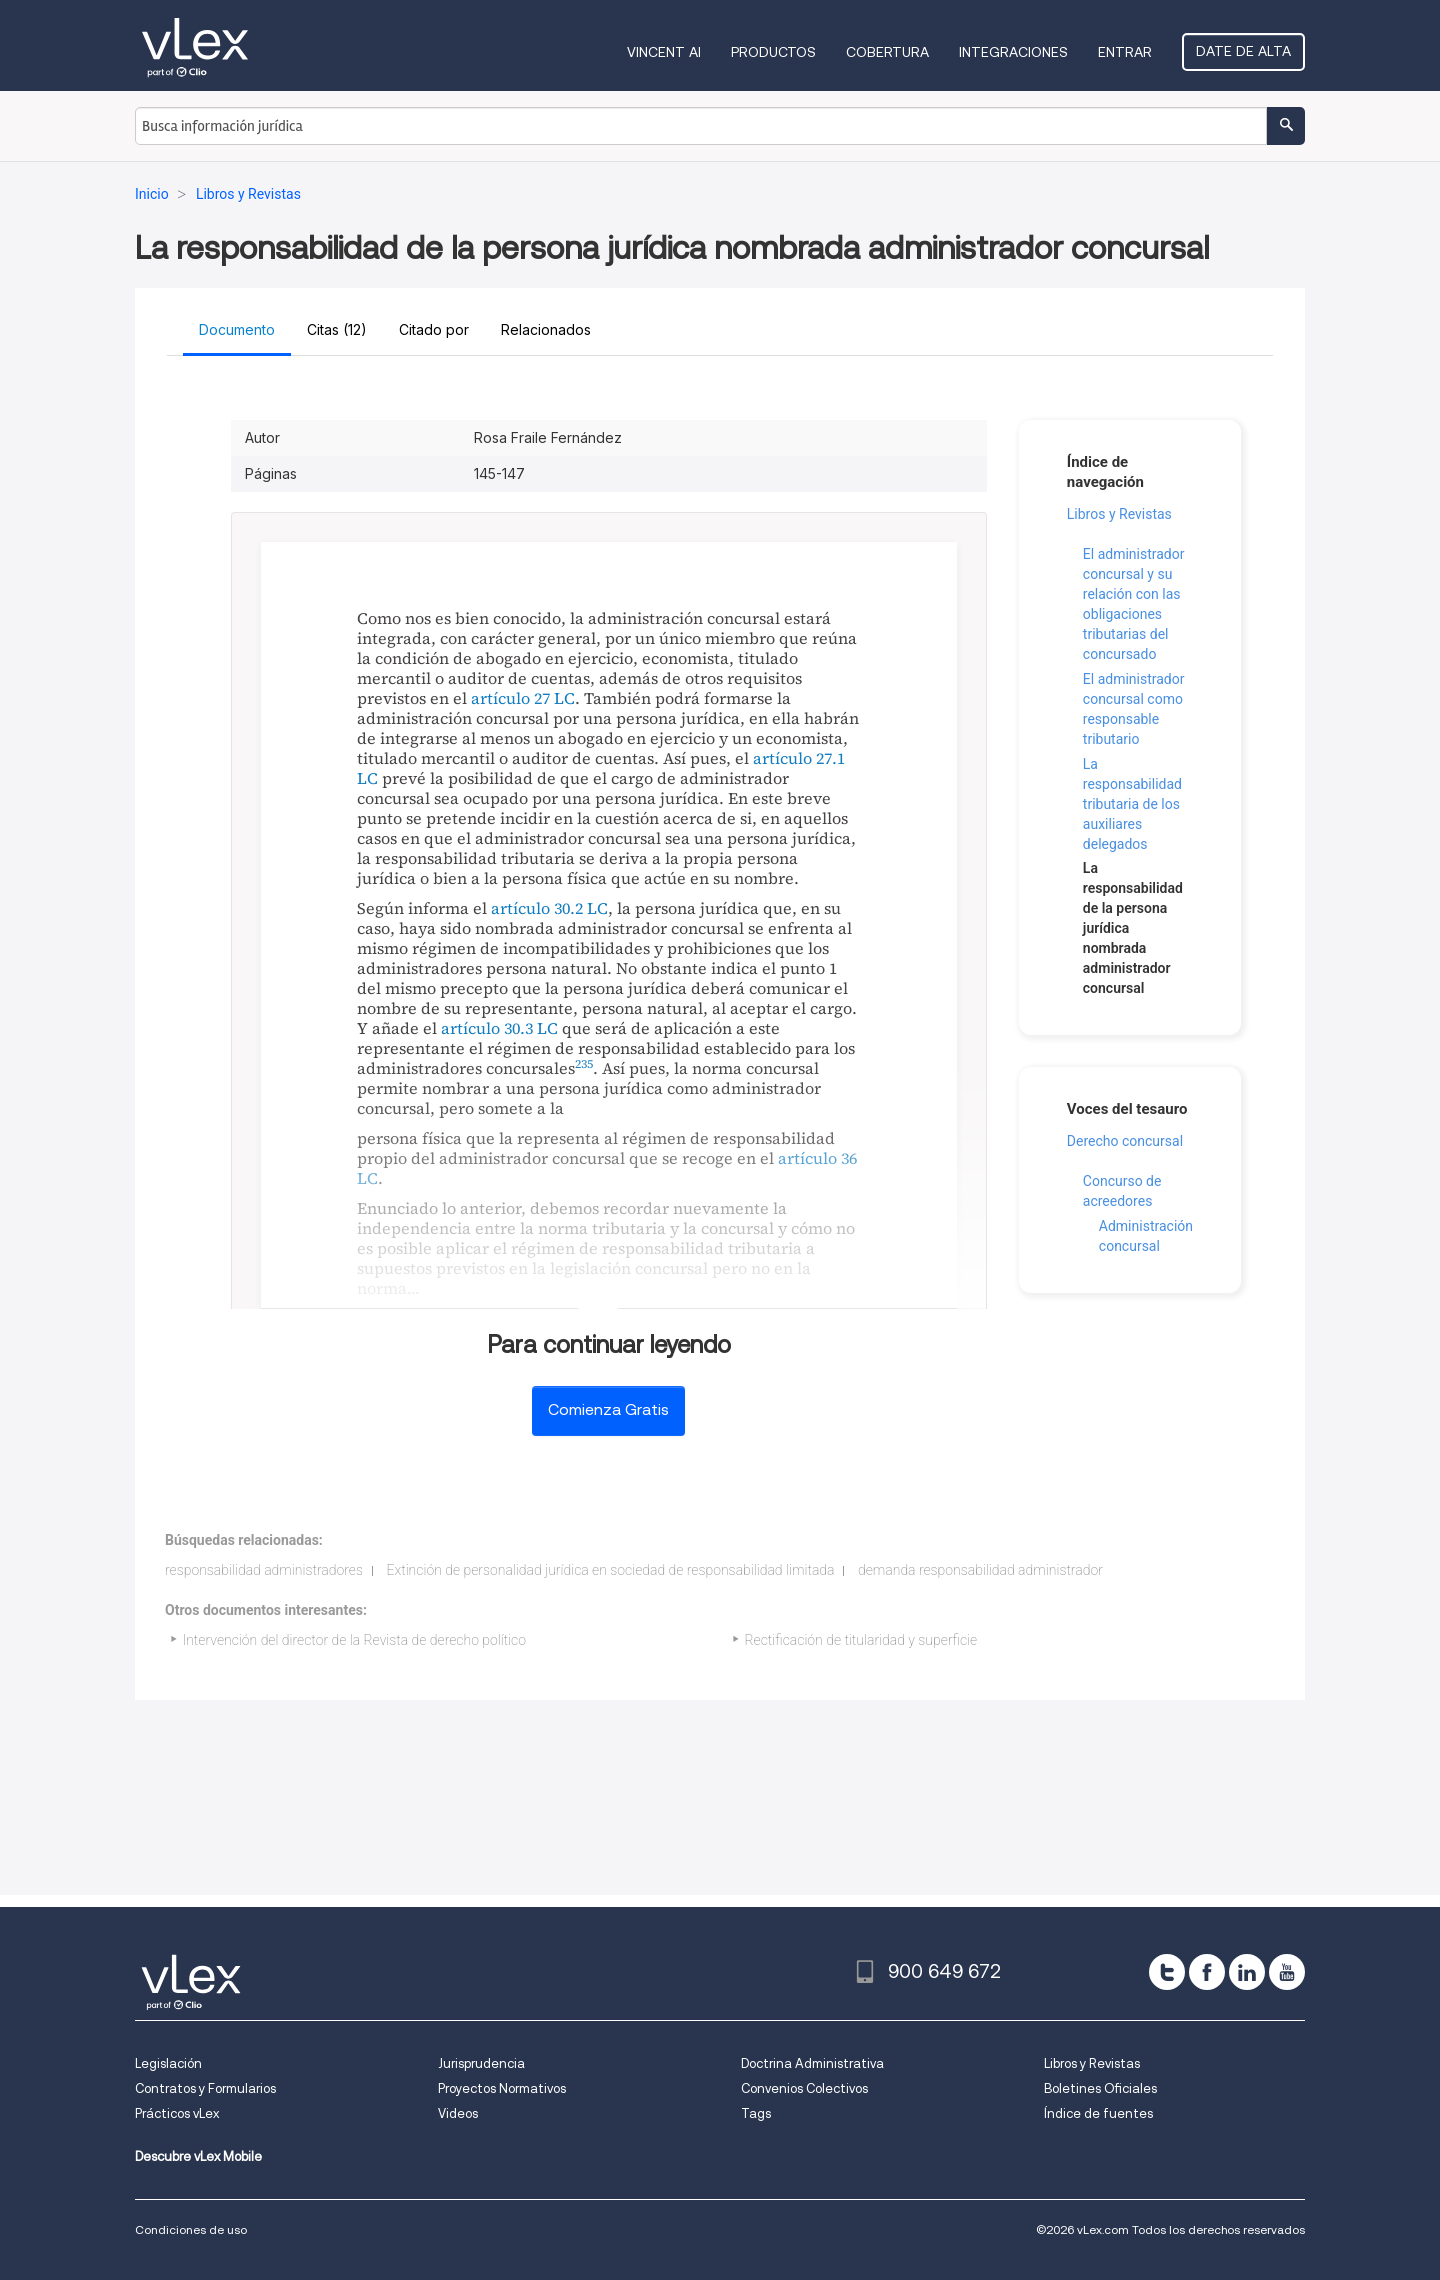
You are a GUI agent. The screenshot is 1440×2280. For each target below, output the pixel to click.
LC (564, 698)
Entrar (1125, 52)
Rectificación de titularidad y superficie (861, 1640)
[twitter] (1167, 1972)
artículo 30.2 (537, 908)
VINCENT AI (664, 52)
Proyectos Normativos (502, 2088)
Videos (458, 2113)
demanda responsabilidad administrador (980, 1570)
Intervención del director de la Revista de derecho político (355, 1640)
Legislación (168, 2063)
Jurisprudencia (481, 2063)
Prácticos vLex (177, 2113)
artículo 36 (817, 1158)
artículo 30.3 (487, 1028)
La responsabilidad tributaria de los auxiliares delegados (1132, 804)
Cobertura (887, 52)
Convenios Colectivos (804, 2088)
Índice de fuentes (1098, 2113)
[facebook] (1207, 1972)
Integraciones (1013, 52)
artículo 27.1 (799, 758)
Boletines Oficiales (1100, 2088)
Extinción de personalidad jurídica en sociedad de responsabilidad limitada (610, 1570)
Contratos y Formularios (205, 2088)
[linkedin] (1247, 1972)
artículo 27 (510, 698)
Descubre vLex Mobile (198, 2156)
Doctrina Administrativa (812, 2063)
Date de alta (1243, 51)
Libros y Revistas (1119, 514)
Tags (756, 2113)
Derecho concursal (1125, 1141)
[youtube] (1287, 1972)
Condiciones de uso (191, 2229)
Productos (773, 52)
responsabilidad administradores (264, 1570)
